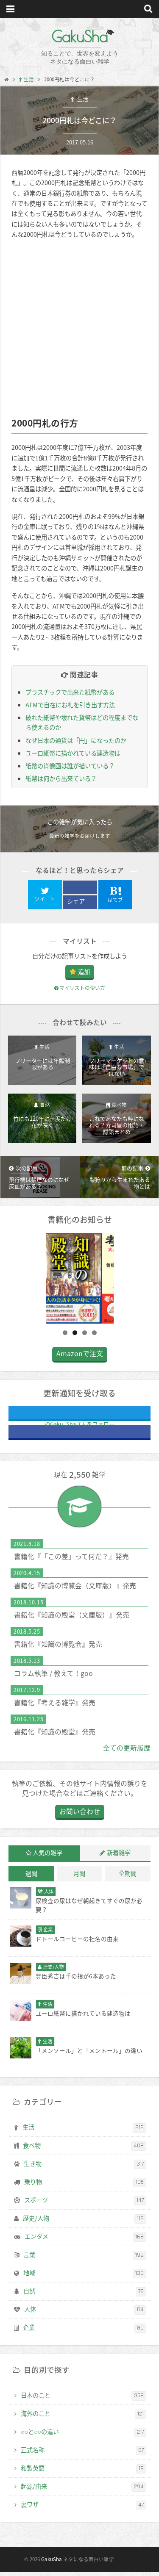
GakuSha (79, 36)
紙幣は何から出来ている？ (61, 778)
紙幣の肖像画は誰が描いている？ (69, 765)
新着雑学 (119, 1858)
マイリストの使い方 (79, 988)
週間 (31, 1879)
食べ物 (84, 2151)
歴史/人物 (84, 2224)
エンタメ (85, 2242)
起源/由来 (83, 2492)
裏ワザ (83, 2510)
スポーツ (85, 2206)
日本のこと (83, 2401)
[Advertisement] (79, 328)
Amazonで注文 (79, 1359)
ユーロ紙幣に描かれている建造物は (72, 753)
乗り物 (85, 2188)
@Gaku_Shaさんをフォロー (107, 1419)
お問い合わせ (79, 1817)
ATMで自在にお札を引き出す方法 (70, 704)
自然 (84, 2296)
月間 (79, 1879)
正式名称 (83, 2455)
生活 (82, 99)
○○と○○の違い (83, 2437)
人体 (85, 2315)
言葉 (84, 2260)
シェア (76, 901)
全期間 (128, 1879)
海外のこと (83, 2419)
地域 (84, 2279)
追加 (84, 971)
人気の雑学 (47, 1858)
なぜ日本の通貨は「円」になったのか (75, 740)
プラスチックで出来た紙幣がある (69, 692)
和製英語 (83, 2473)
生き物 (85, 2169)
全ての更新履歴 (127, 1753)
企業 (84, 2333)
